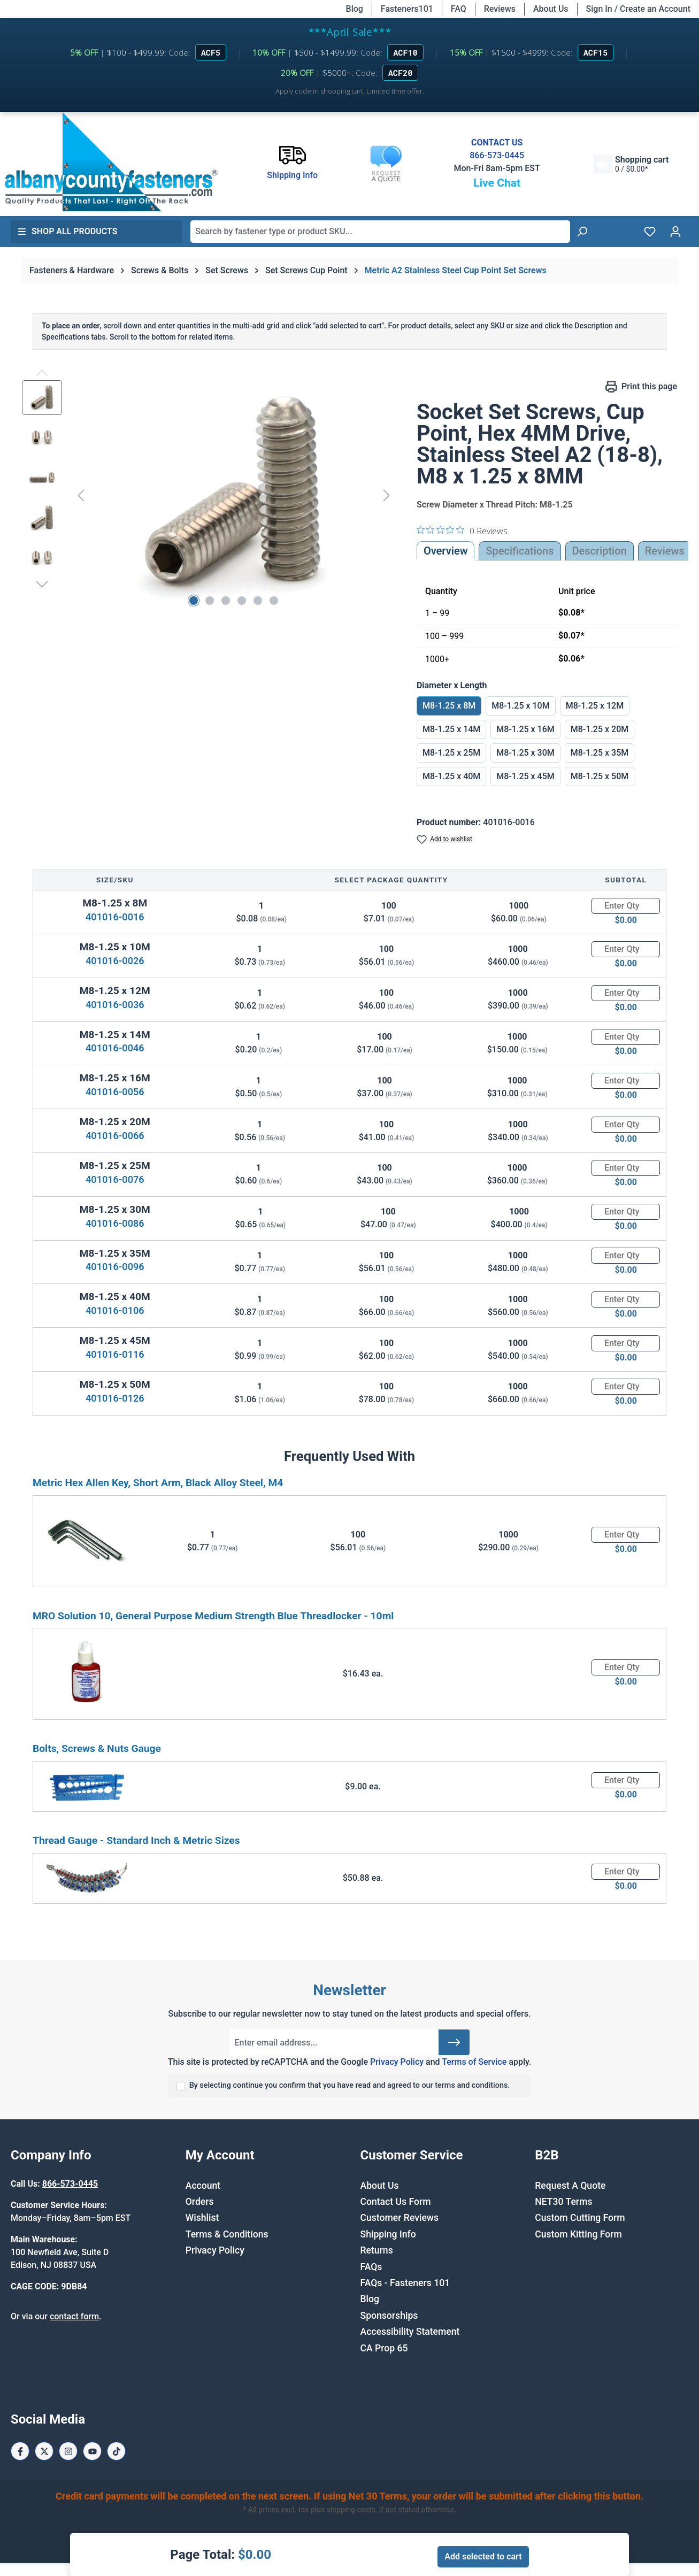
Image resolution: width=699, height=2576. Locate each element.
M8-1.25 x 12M (595, 706)
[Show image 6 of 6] (274, 600)
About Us (551, 9)
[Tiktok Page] (116, 2451)
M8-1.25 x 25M (451, 753)
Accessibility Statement (410, 2331)
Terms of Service (474, 2062)
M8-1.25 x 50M (599, 776)
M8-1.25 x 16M (525, 729)
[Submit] (454, 2042)
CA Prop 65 (384, 2348)
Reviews (500, 9)
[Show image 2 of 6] (209, 600)
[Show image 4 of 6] (241, 600)
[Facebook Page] (20, 2451)
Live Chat (496, 182)
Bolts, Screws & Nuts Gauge (97, 1748)
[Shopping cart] (631, 164)
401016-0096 (115, 1266)
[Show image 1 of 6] (193, 600)
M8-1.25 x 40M (451, 776)
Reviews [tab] (665, 550)
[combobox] (380, 231)
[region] (208, 495)
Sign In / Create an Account (638, 9)
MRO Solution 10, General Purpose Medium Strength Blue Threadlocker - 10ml (213, 1616)
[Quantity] (626, 906)
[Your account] (675, 231)
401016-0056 (115, 1091)
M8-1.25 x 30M (525, 753)
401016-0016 (115, 916)
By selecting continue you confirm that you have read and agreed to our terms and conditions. (349, 2085)
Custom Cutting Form (580, 2217)
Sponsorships (389, 2315)
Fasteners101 (407, 9)
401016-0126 (115, 1398)
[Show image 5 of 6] (258, 600)
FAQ (458, 9)
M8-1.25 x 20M (599, 729)
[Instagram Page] (68, 2451)
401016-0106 (115, 1310)
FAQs (371, 2267)
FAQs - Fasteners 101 (405, 2283)
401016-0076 (115, 1179)
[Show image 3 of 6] (225, 600)
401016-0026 (115, 960)
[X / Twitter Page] (44, 2451)
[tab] (599, 550)
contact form (74, 2316)
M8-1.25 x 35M (599, 753)
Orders (200, 2201)
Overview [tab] (446, 550)
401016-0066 (115, 1135)
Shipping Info (388, 2234)
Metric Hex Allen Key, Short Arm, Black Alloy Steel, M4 (158, 1483)
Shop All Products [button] (67, 231)
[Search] (582, 231)
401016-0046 (115, 1048)
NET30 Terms (563, 2201)
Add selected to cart (482, 2556)
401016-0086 (115, 1223)
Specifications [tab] (520, 550)
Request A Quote (570, 2185)
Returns (376, 2250)
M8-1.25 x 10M (520, 706)
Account (203, 2185)
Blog (354, 9)
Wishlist (202, 2217)
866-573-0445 (497, 155)
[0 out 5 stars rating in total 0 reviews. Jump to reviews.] (462, 530)
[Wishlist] (650, 231)
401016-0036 (115, 1004)
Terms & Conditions (227, 2234)
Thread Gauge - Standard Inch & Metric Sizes (136, 1840)
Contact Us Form (395, 2201)
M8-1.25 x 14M (451, 729)
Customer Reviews (399, 2217)
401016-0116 (115, 1354)
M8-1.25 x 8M (449, 706)
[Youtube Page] (92, 2451)
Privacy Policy (397, 2062)
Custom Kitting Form (578, 2234)
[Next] (387, 495)
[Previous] (81, 495)
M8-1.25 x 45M (525, 776)
